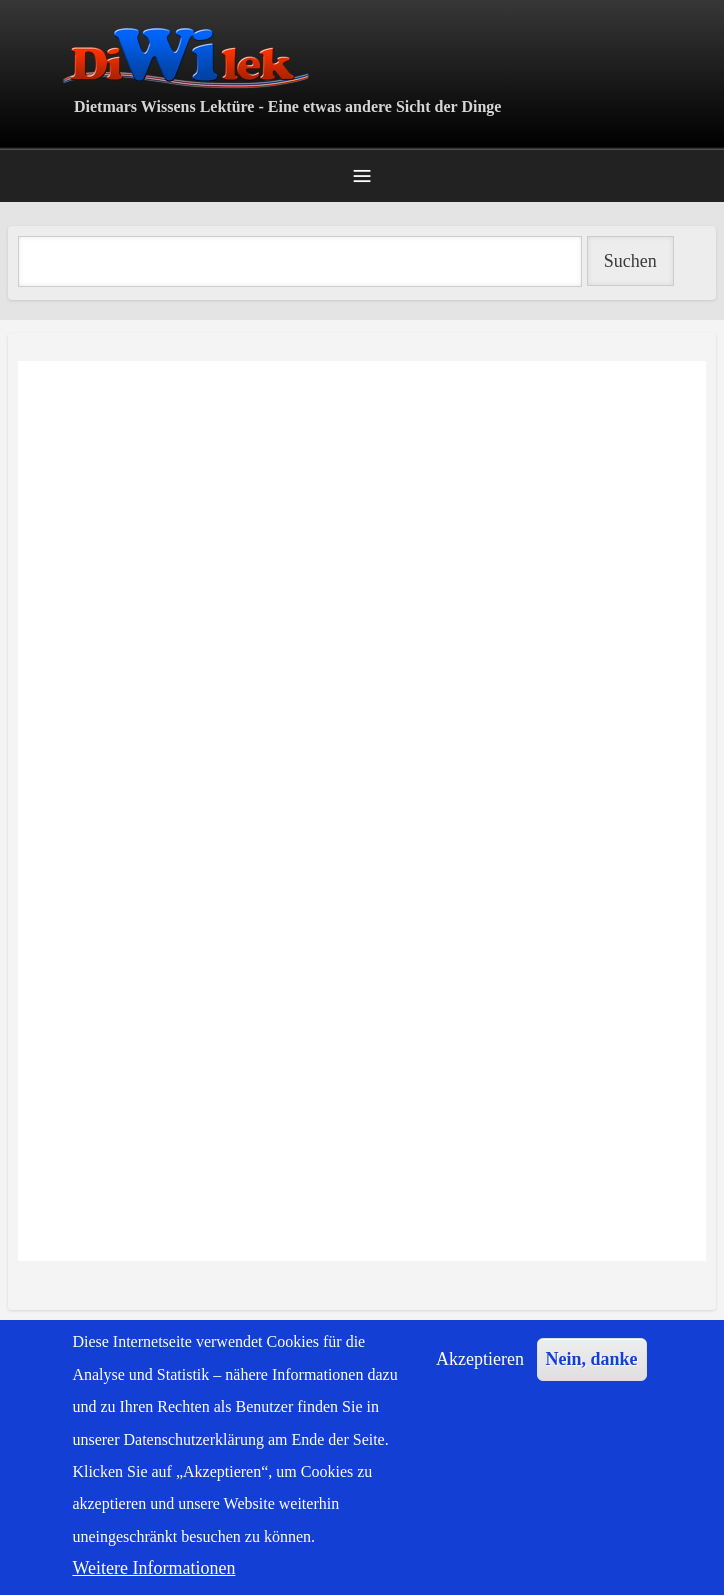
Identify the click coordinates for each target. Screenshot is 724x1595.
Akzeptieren (480, 1359)
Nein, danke (592, 1359)
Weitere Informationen (153, 1568)
